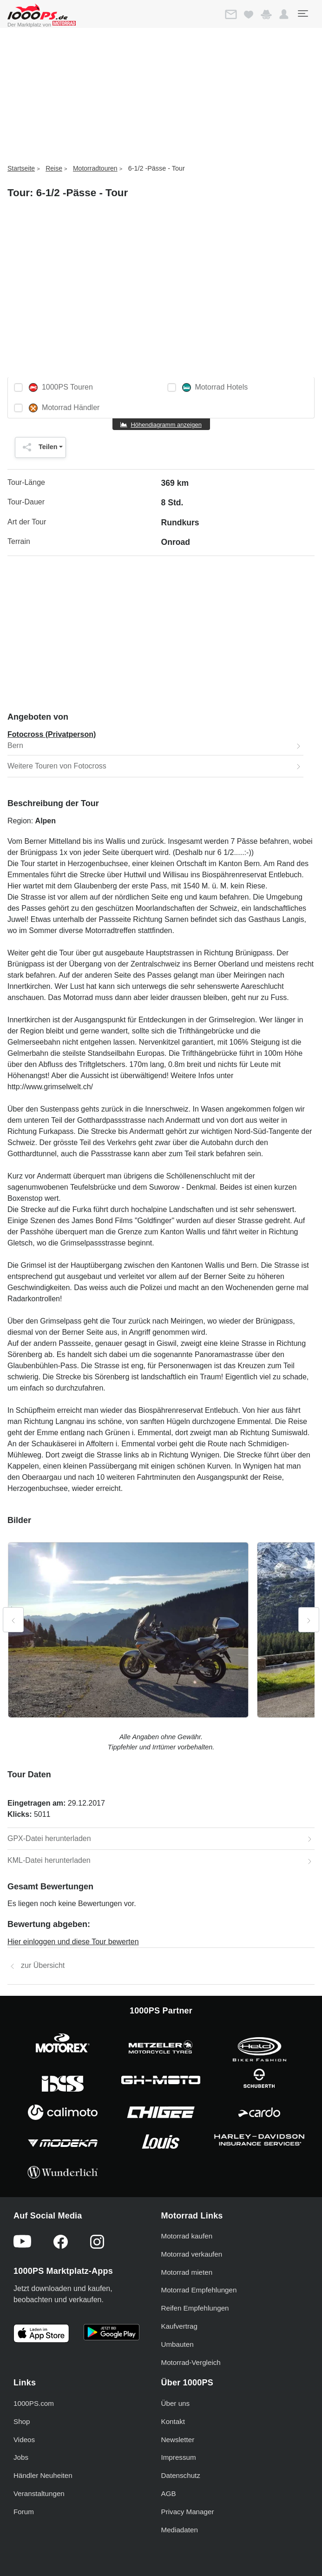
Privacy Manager (187, 2512)
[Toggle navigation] (302, 13)
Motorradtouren (95, 168)
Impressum (178, 2457)
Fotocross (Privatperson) (51, 734)
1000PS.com (33, 2403)
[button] (284, 14)
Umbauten (177, 2344)
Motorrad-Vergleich (191, 2362)
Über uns (175, 2403)
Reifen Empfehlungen (195, 2308)
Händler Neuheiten (42, 2475)
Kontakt (173, 2421)
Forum (23, 2512)
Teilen (38, 447)
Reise (54, 168)
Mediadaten (179, 2530)
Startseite (21, 168)
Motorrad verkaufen (192, 2254)
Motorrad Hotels (215, 387)
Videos (24, 2440)
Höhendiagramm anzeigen (166, 424)
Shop (21, 2421)
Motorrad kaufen (187, 2236)
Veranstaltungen (39, 2493)
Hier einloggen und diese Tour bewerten (73, 1942)
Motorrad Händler (64, 408)
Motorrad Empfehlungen (199, 2290)
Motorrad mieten (187, 2272)
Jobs (20, 2457)
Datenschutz (180, 2475)
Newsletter (178, 2440)
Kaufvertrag (179, 2326)
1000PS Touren (61, 387)
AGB (168, 2493)
